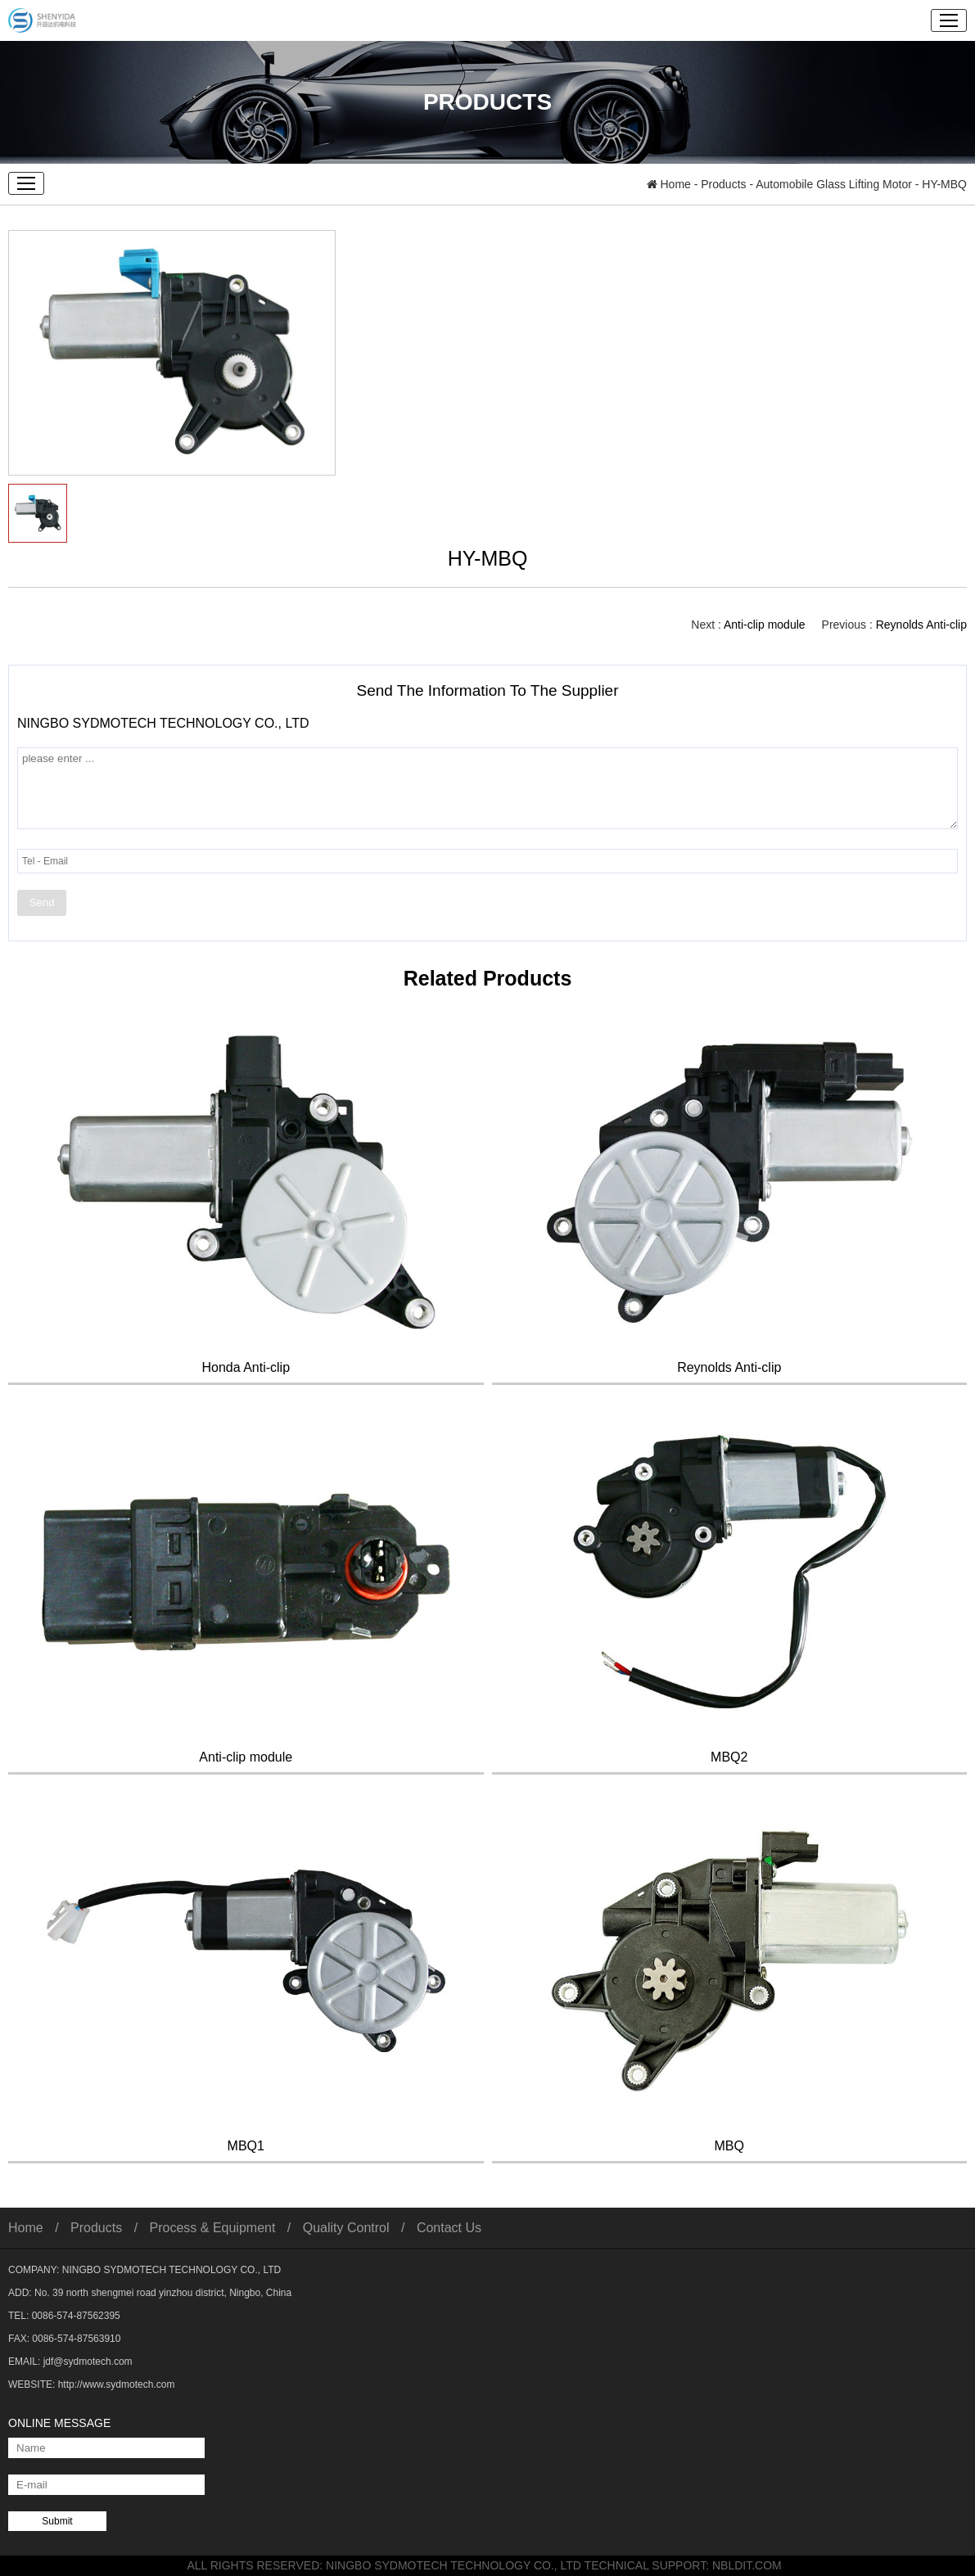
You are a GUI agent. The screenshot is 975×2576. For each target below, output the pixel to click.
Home (669, 184)
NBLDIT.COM (750, 2565)
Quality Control (346, 2228)
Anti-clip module (765, 624)
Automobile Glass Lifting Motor (834, 184)
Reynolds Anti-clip (921, 624)
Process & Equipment (213, 2228)
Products (723, 184)
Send (41, 902)
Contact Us (449, 2228)
